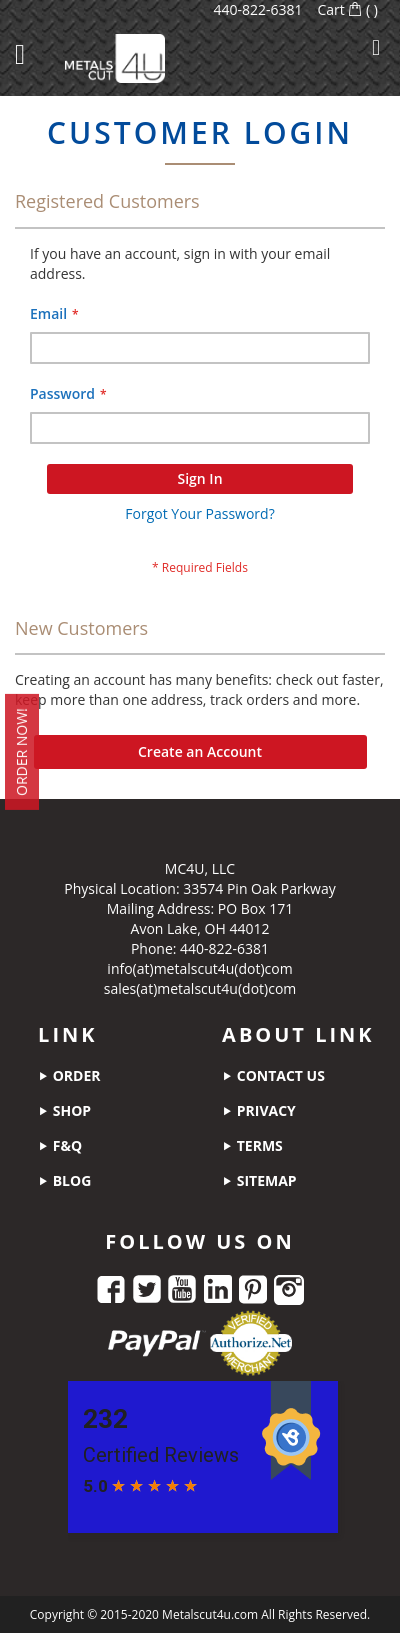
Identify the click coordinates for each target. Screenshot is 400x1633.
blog (64, 1180)
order (69, 1075)
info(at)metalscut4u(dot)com (199, 968)
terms (252, 1145)
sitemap (259, 1180)
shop (64, 1110)
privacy (259, 1110)
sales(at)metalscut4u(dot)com (200, 988)
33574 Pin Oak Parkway (259, 888)
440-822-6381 (257, 9)
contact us (273, 1075)
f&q (60, 1145)
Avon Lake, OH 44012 (200, 928)
